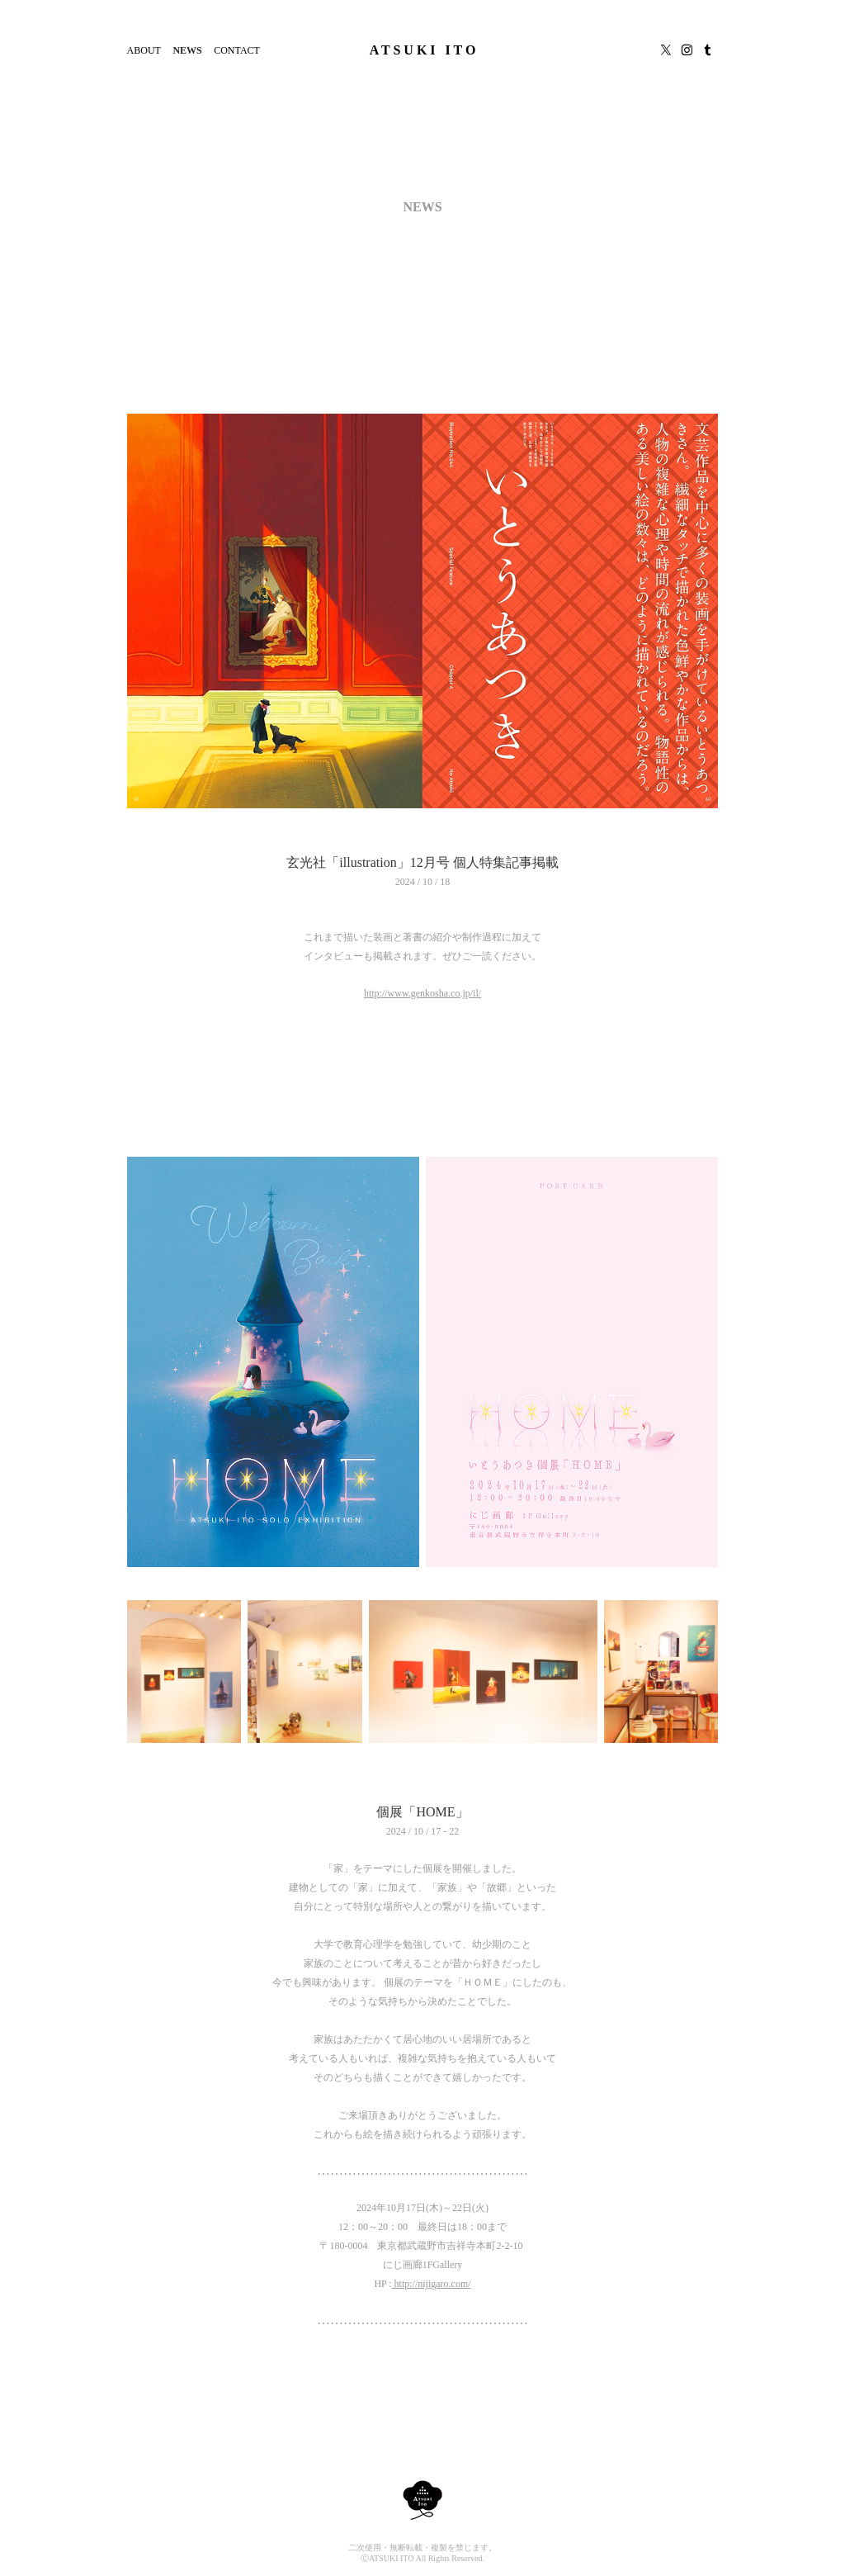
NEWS (186, 50)
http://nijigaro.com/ (431, 2284)
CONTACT (237, 50)
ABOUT (144, 50)
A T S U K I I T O (423, 50)
